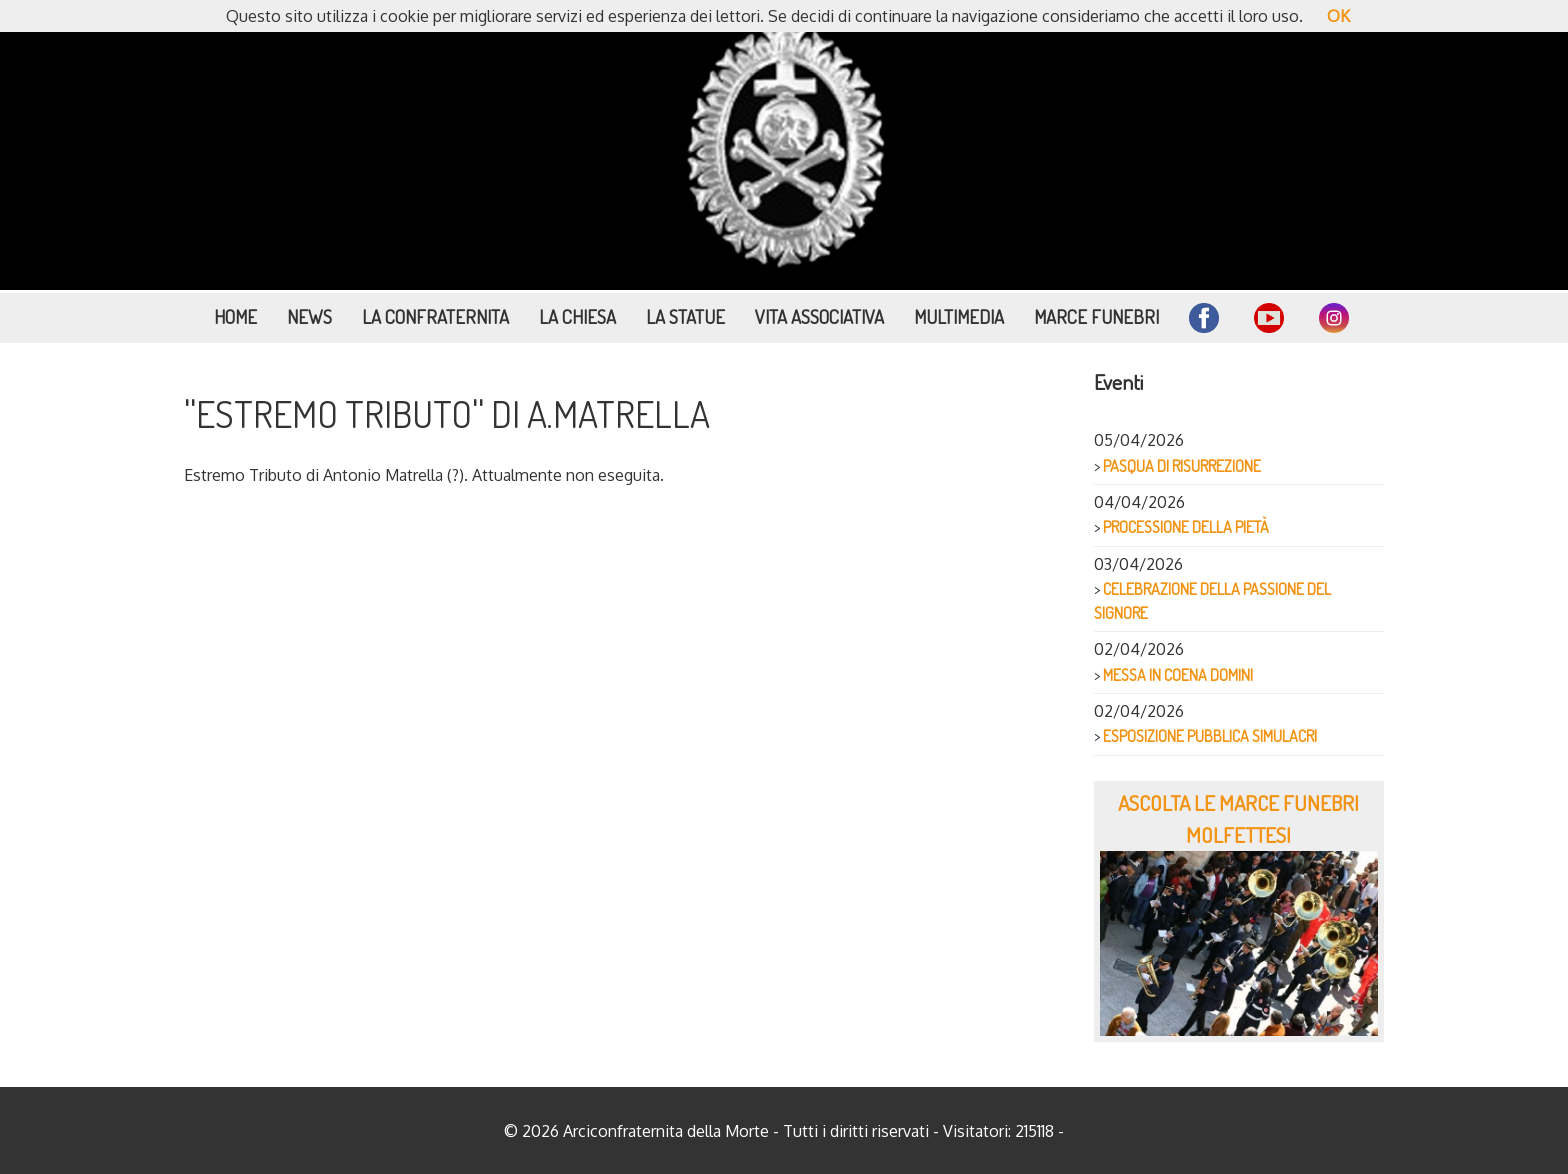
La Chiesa (577, 316)
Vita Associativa (819, 316)
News (309, 316)
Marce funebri (1096, 316)
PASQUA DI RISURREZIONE (1182, 466)
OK (1338, 16)
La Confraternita (435, 316)
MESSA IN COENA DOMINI (1178, 675)
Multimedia (959, 316)
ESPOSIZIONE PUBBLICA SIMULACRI (1210, 736)
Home (235, 316)
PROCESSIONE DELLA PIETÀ (1186, 527)
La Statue (685, 316)
